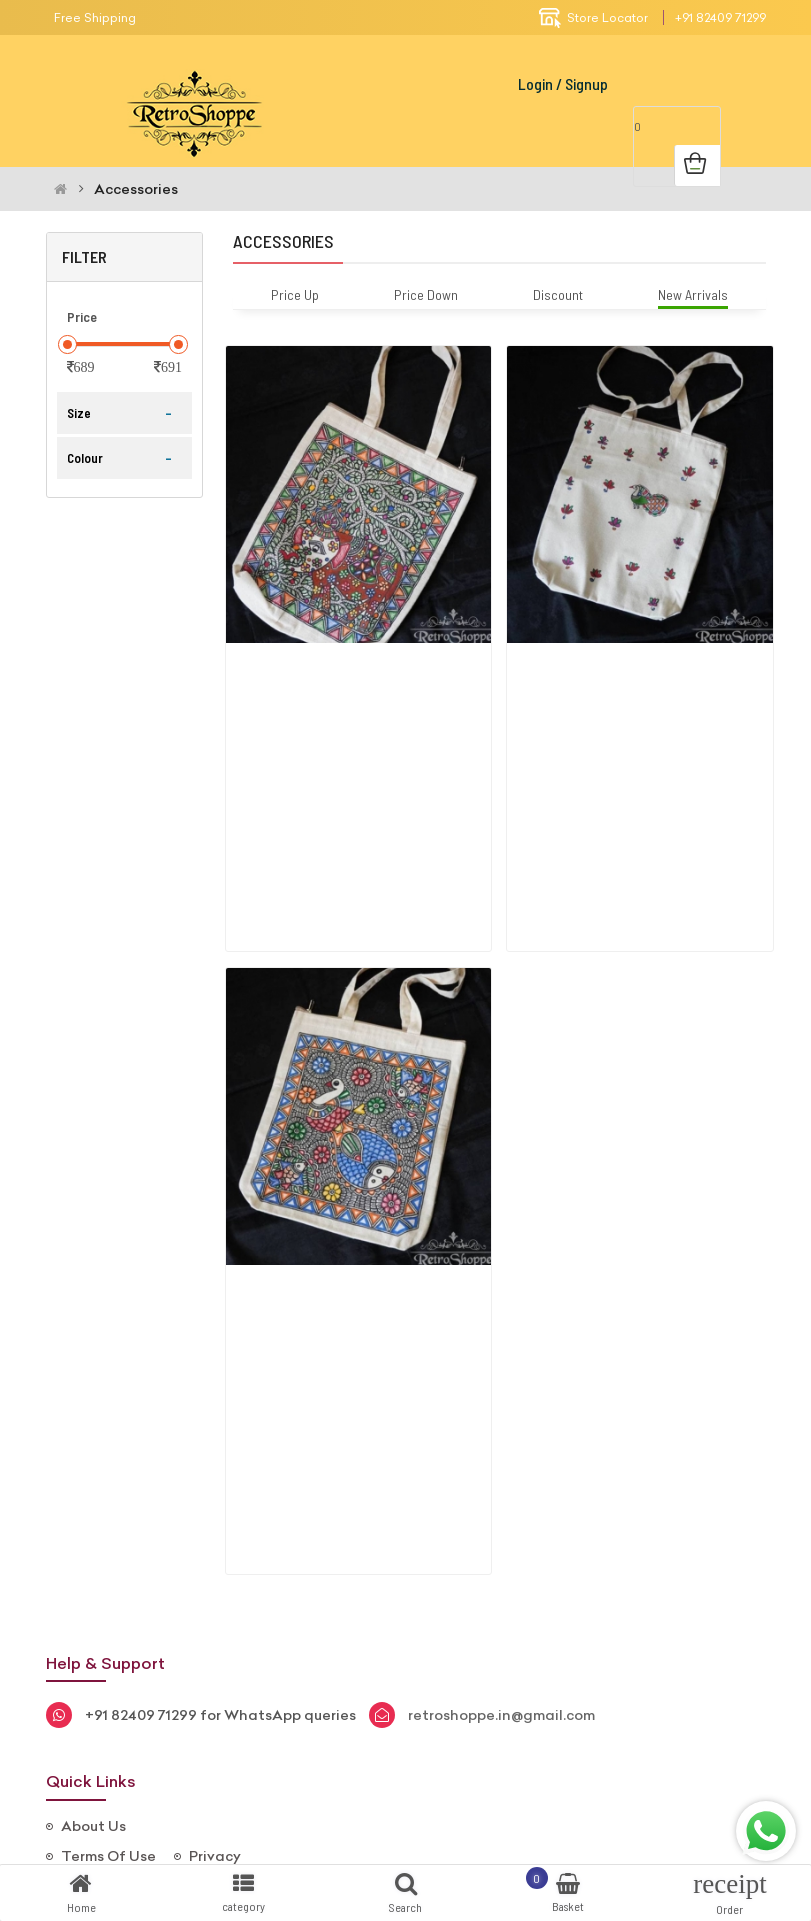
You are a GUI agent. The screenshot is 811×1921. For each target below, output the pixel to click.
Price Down (426, 294)
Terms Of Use (108, 1692)
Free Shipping (95, 17)
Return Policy (107, 1722)
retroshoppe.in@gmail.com (501, 1551)
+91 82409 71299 (720, 17)
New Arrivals (693, 294)
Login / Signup (563, 83)
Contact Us (102, 1752)
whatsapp (533, 1813)
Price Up (295, 294)
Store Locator (593, 17)
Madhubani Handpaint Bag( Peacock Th (628, 670)
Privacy (215, 1692)
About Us (93, 1662)
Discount (558, 294)
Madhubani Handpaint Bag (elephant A (344, 670)
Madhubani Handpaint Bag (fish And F (342, 1210)
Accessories (136, 189)
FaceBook (276, 1813)
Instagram (404, 1813)
